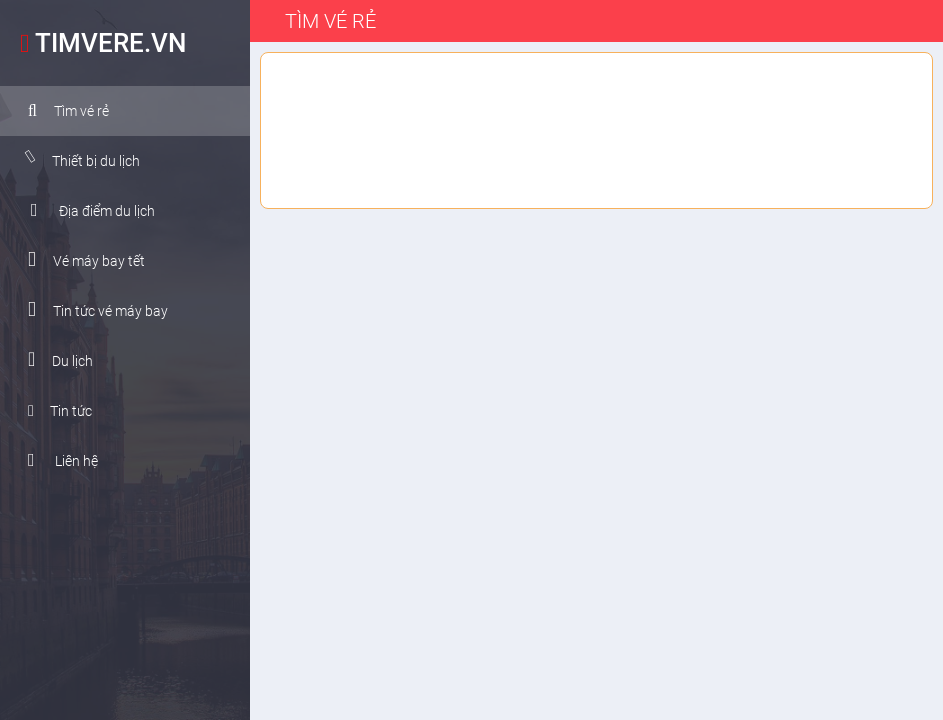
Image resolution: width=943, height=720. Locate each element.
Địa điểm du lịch (86, 210)
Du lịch (53, 359)
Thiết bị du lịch (75, 160)
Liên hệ (56, 460)
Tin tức (53, 411)
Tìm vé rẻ (61, 111)
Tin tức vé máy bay (91, 309)
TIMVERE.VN (98, 43)
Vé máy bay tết (79, 259)
